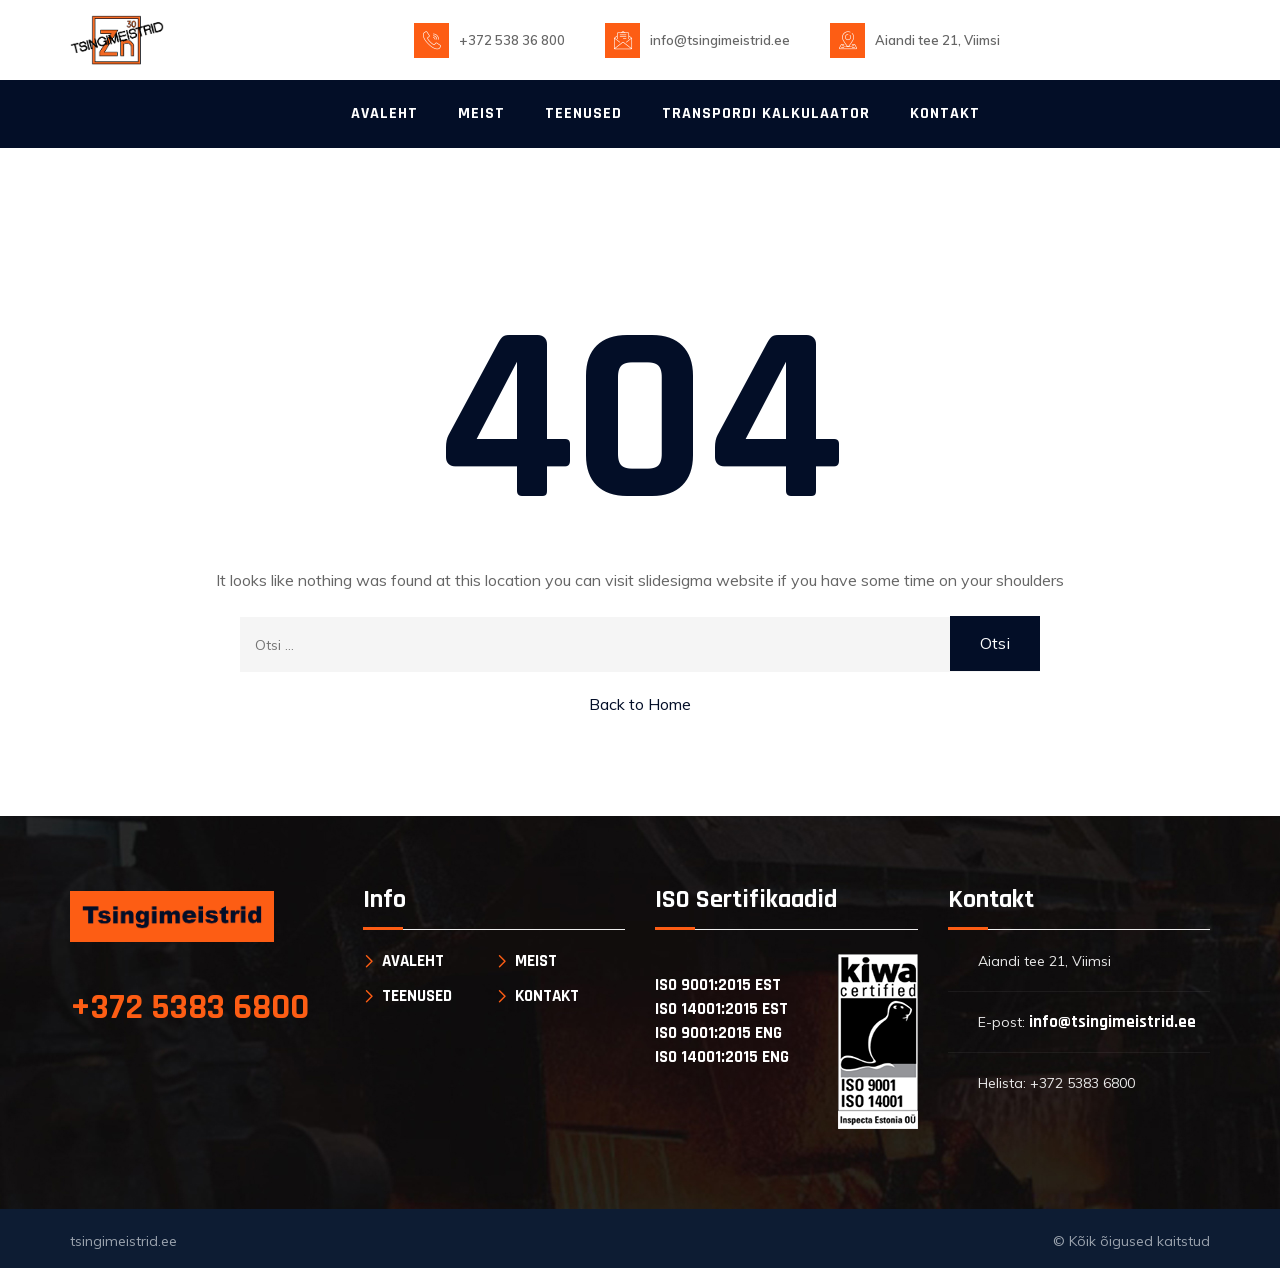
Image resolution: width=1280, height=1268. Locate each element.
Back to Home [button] (640, 704)
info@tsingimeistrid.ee (720, 40)
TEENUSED (583, 113)
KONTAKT (945, 113)
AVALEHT (384, 113)
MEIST (481, 113)
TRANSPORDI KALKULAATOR (766, 113)
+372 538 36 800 (512, 40)
